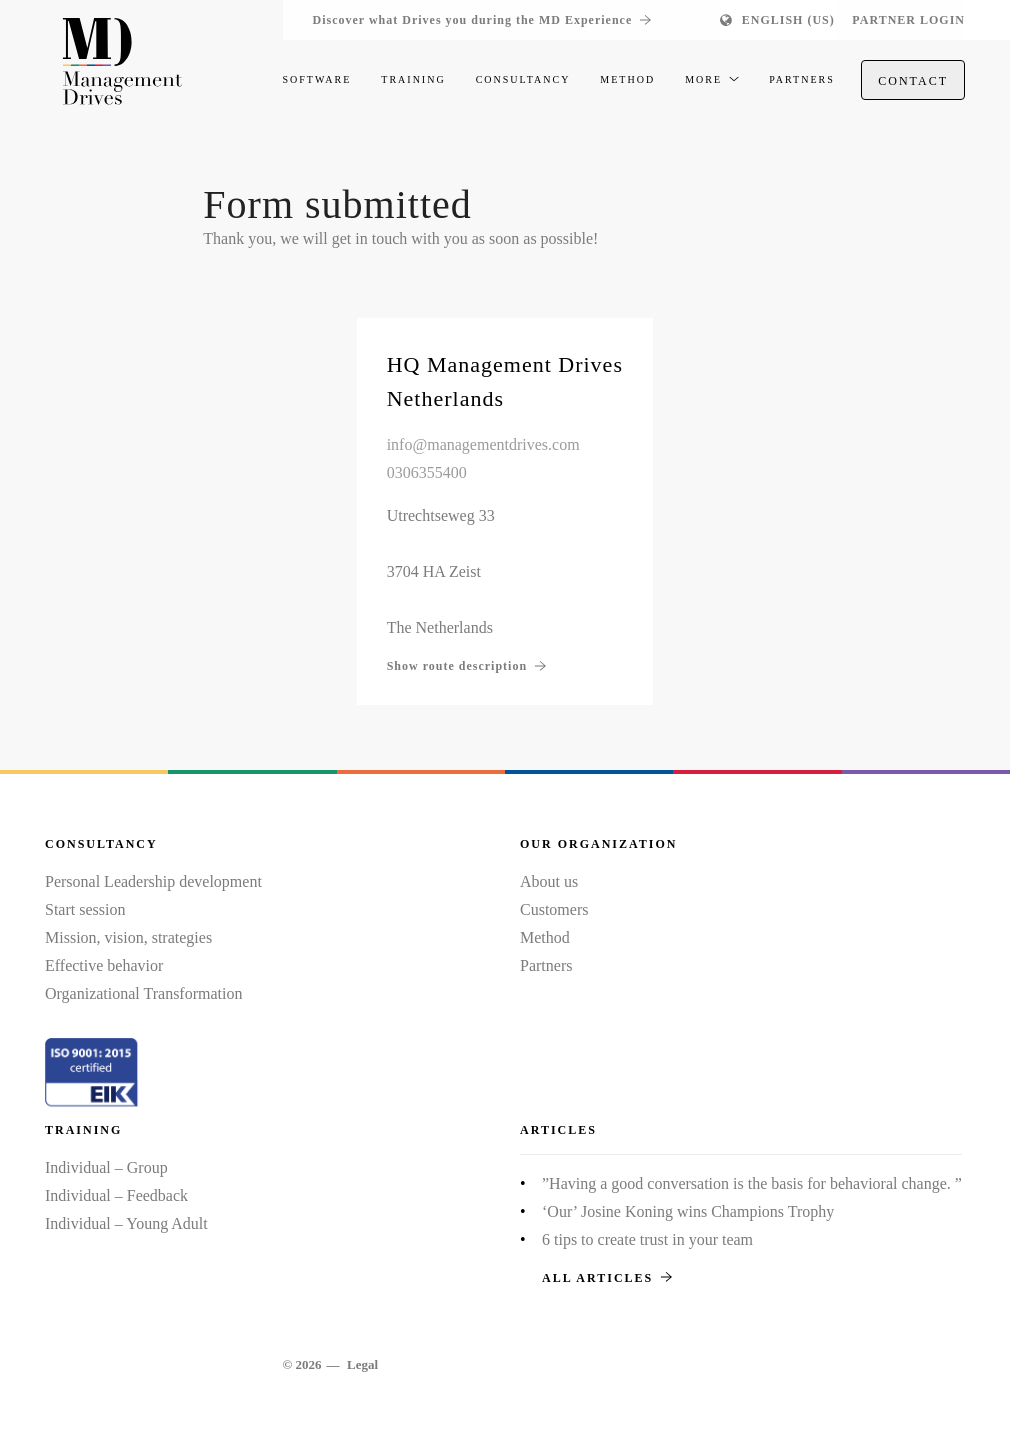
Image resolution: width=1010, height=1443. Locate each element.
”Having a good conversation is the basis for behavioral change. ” (752, 1183)
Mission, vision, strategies (128, 937)
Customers (554, 909)
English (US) (788, 20)
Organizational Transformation (143, 993)
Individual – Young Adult (126, 1223)
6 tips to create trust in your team (647, 1239)
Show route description (466, 666)
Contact (913, 81)
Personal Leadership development (153, 881)
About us (549, 881)
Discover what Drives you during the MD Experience (482, 20)
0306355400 (427, 472)
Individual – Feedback (116, 1195)
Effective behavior (104, 965)
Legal (362, 1364)
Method (545, 937)
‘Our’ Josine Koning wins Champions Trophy (688, 1211)
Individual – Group (106, 1167)
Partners (546, 965)
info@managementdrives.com (483, 444)
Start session (85, 909)
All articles (607, 1278)
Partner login (908, 20)
